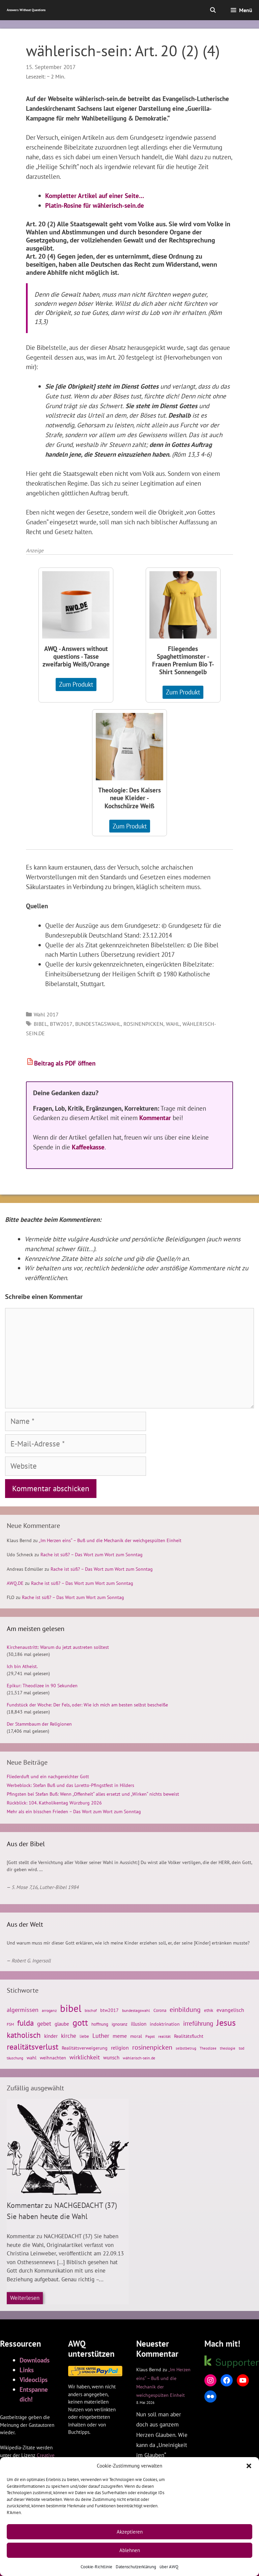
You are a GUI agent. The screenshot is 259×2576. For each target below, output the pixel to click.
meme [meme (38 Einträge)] (120, 2035)
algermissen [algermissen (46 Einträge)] (22, 2010)
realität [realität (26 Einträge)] (164, 2036)
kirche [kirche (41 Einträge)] (68, 2036)
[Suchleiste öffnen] (213, 10)
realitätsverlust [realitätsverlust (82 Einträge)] (32, 2047)
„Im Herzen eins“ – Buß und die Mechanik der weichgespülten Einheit (110, 1540)
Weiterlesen (24, 2298)
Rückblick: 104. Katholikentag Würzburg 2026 (54, 1803)
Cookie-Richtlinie (96, 2567)
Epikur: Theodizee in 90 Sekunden (42, 1686)
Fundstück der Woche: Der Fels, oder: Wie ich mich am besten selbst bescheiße (87, 1705)
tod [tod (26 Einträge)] (241, 2048)
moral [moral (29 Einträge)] (136, 2036)
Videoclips (34, 2379)
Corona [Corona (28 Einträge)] (159, 2010)
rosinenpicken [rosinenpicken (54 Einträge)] (152, 2047)
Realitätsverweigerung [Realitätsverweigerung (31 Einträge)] (85, 2048)
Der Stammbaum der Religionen (39, 1724)
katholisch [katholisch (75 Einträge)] (24, 2035)
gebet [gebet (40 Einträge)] (44, 2023)
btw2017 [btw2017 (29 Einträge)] (109, 2010)
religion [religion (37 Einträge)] (120, 2047)
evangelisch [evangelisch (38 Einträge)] (230, 2010)
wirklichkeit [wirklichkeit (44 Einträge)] (84, 2057)
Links (27, 2370)
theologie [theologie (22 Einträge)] (227, 2048)
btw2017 (61, 1023)
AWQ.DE (15, 1583)
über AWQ (169, 2567)
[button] (249, 2466)
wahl (173, 1023)
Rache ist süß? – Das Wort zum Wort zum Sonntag (91, 1555)
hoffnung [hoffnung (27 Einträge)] (99, 2024)
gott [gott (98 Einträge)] (80, 2022)
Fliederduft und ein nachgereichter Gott (48, 1776)
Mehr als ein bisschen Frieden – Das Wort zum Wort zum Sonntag (74, 1811)
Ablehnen (129, 2550)
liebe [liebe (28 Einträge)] (84, 2036)
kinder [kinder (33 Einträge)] (51, 2036)
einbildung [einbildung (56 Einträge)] (185, 2009)
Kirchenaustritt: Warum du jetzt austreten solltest (58, 1647)
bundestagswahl (98, 1023)
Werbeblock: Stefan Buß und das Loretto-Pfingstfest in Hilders (70, 1785)
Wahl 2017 (46, 1014)
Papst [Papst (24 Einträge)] (150, 2036)
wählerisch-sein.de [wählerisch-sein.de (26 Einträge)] (139, 2057)
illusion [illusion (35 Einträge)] (138, 2023)
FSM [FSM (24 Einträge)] (10, 2024)
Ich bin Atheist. (22, 1666)
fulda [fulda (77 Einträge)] (25, 2023)
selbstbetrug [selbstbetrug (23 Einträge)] (186, 2048)
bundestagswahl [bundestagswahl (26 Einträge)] (136, 2010)
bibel (40, 1023)
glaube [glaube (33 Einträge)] (62, 2024)
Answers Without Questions (26, 10)
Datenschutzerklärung (136, 2567)
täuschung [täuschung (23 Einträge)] (15, 2058)
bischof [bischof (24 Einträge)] (91, 2010)
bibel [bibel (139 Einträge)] (70, 2008)
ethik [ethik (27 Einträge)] (208, 2010)
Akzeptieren (130, 2532)
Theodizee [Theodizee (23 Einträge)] (208, 2048)
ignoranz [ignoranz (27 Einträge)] (119, 2024)
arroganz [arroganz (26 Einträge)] (49, 2010)
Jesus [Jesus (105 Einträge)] (226, 2022)
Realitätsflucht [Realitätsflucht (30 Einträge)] (188, 2036)
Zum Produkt (76, 684)
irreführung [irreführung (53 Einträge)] (198, 2023)
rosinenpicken (143, 1023)
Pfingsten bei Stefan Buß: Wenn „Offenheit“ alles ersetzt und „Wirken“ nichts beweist (93, 1794)
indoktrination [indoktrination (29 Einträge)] (165, 2024)
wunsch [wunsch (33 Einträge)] (111, 2057)
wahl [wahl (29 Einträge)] (31, 2058)
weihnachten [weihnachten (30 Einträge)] (53, 2058)
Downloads (35, 2360)
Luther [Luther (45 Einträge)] (100, 2036)
